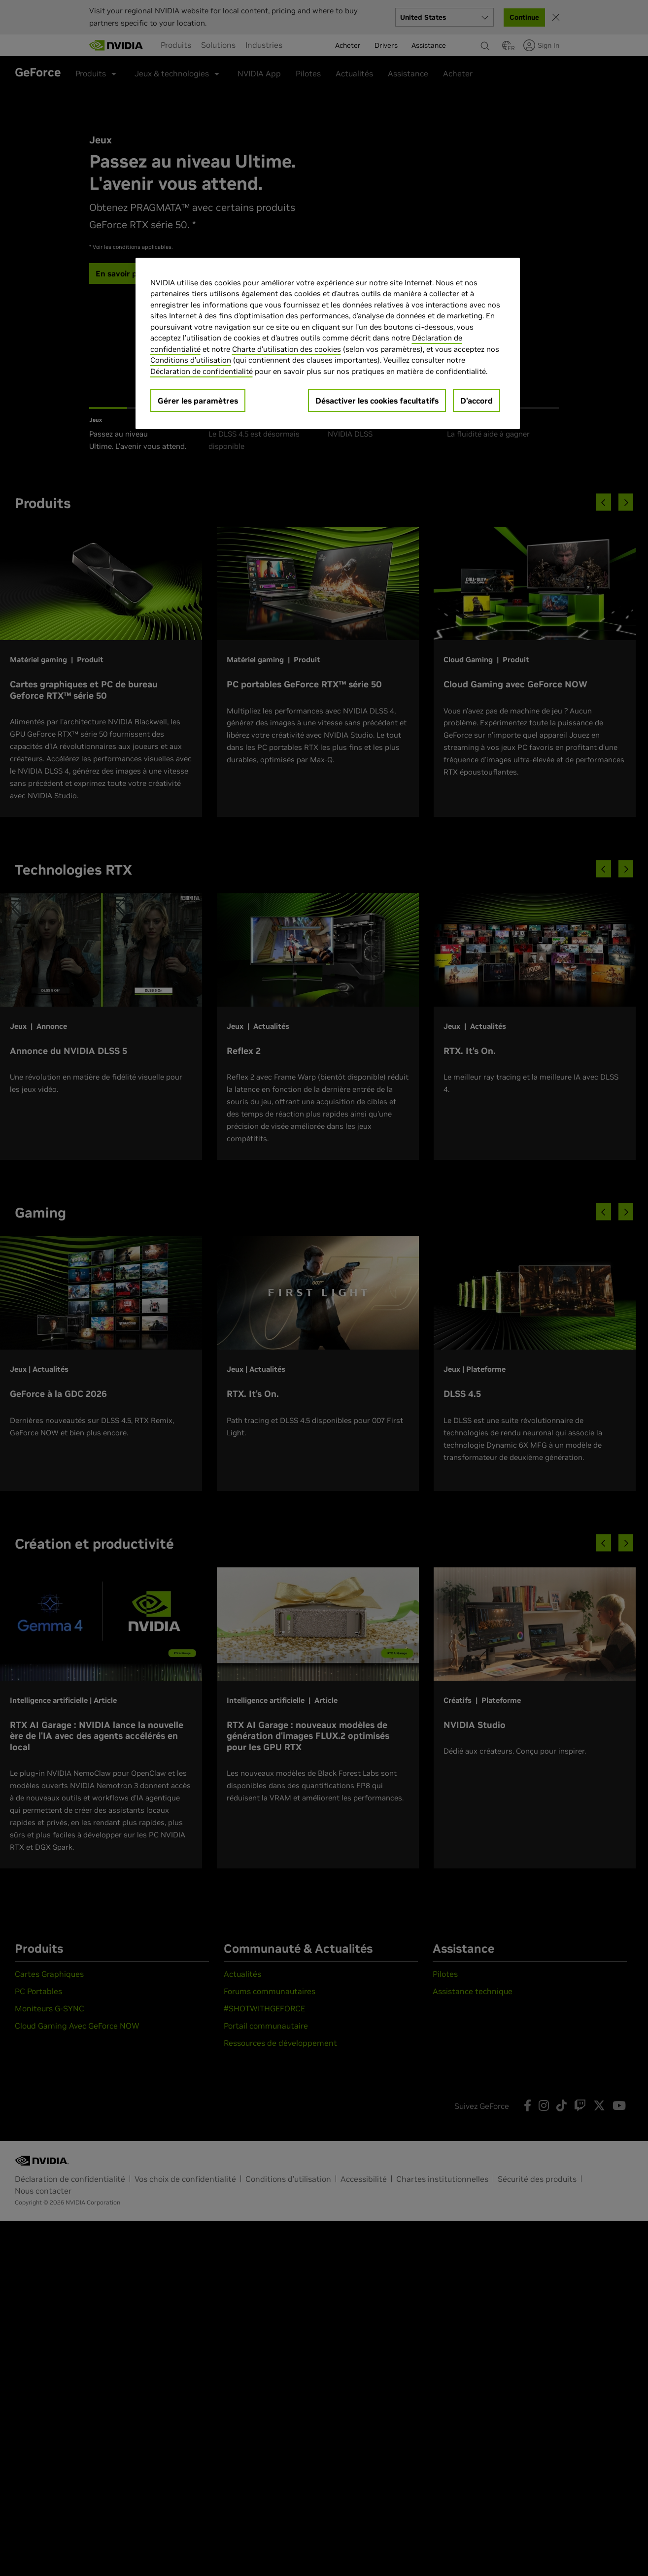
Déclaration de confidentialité (201, 371)
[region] (328, 344)
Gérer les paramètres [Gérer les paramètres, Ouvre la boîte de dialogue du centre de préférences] (198, 401)
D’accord (476, 401)
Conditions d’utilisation (190, 360)
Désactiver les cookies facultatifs (377, 401)
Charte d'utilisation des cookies (286, 349)
